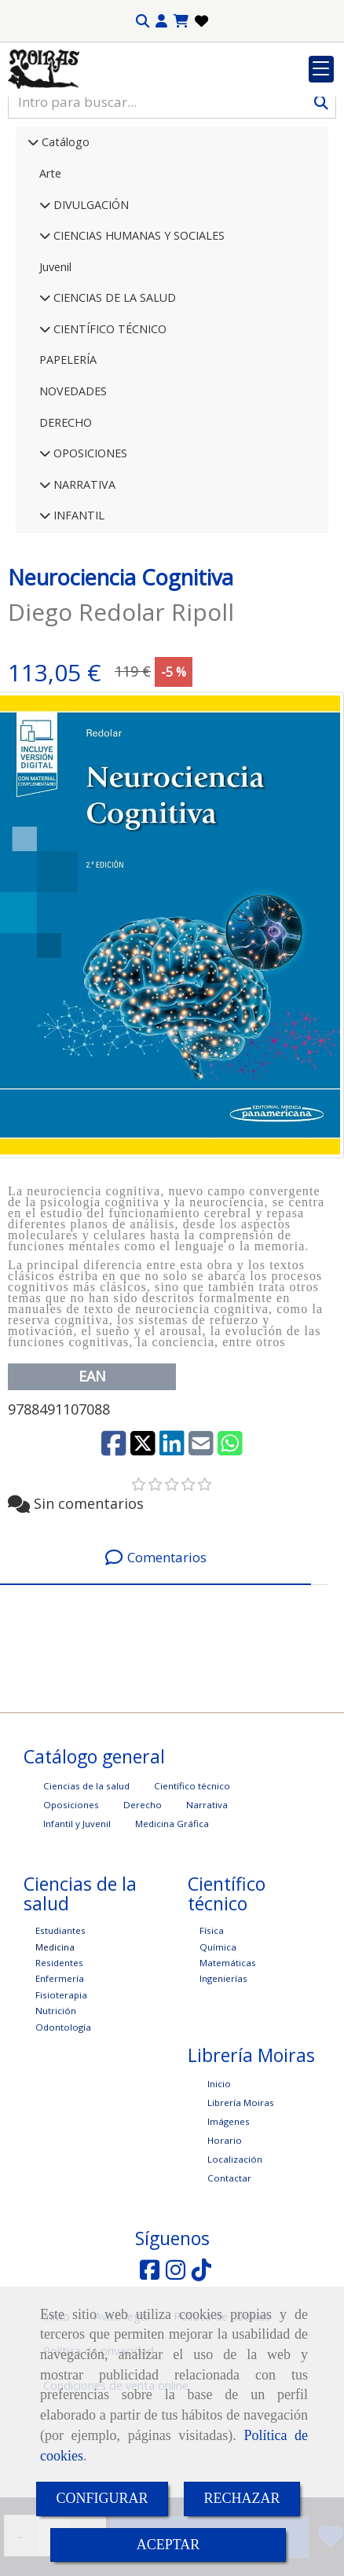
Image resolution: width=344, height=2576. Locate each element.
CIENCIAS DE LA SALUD (113, 394)
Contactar (229, 2275)
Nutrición (55, 2107)
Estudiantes (60, 2027)
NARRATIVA (82, 581)
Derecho (142, 1901)
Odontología (63, 2124)
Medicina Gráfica (172, 1920)
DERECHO (65, 519)
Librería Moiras (240, 2199)
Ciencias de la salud (86, 1882)
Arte (50, 269)
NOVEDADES (73, 487)
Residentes (59, 2059)
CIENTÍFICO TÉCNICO (108, 425)
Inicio (219, 2180)
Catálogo (64, 238)
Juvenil (55, 363)
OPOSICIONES (88, 549)
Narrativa (207, 1901)
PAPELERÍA (68, 456)
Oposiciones (71, 1901)
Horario (224, 2237)
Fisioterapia (61, 2091)
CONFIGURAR (102, 2498)
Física (211, 2027)
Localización (234, 2256)
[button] (161, 21)
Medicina (55, 2043)
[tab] (155, 1654)
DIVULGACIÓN (89, 301)
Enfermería (59, 2075)
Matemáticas (227, 2059)
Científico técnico (192, 1882)
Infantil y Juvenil (77, 1920)
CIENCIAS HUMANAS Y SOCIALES (137, 332)
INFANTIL (77, 611)
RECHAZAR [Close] (242, 2498)
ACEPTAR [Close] (168, 2544)
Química (217, 2043)
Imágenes (228, 2218)
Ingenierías (223, 2075)
